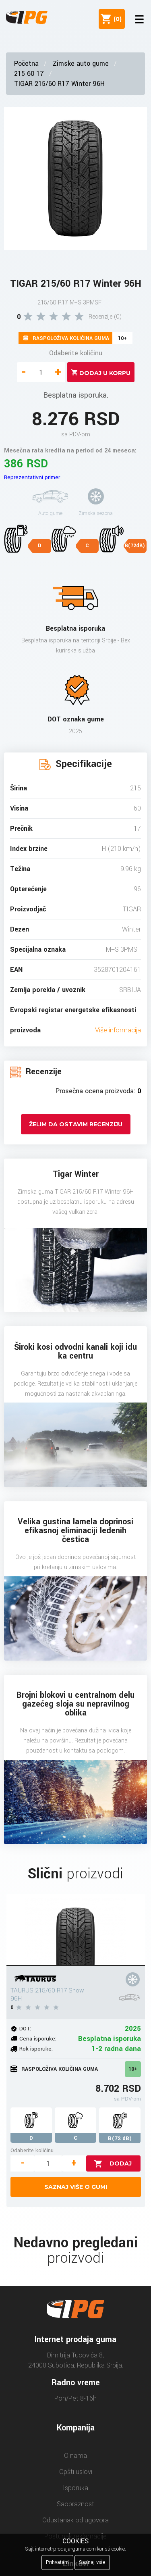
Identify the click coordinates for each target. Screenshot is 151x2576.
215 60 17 (29, 73)
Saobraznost (75, 2504)
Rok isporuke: (36, 2049)
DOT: (25, 2028)
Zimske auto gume (81, 63)
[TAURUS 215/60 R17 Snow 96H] (75, 1930)
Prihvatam (57, 2562)
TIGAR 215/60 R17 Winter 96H (59, 83)
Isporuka (75, 2488)
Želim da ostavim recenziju (75, 1124)
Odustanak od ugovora (75, 2520)
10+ (132, 2069)
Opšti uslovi (75, 2471)
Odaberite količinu (75, 353)
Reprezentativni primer (32, 477)
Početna (26, 63)
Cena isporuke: (37, 2038)
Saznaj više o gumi (75, 2186)
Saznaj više (92, 2562)
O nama (75, 2455)
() (116, 19)
